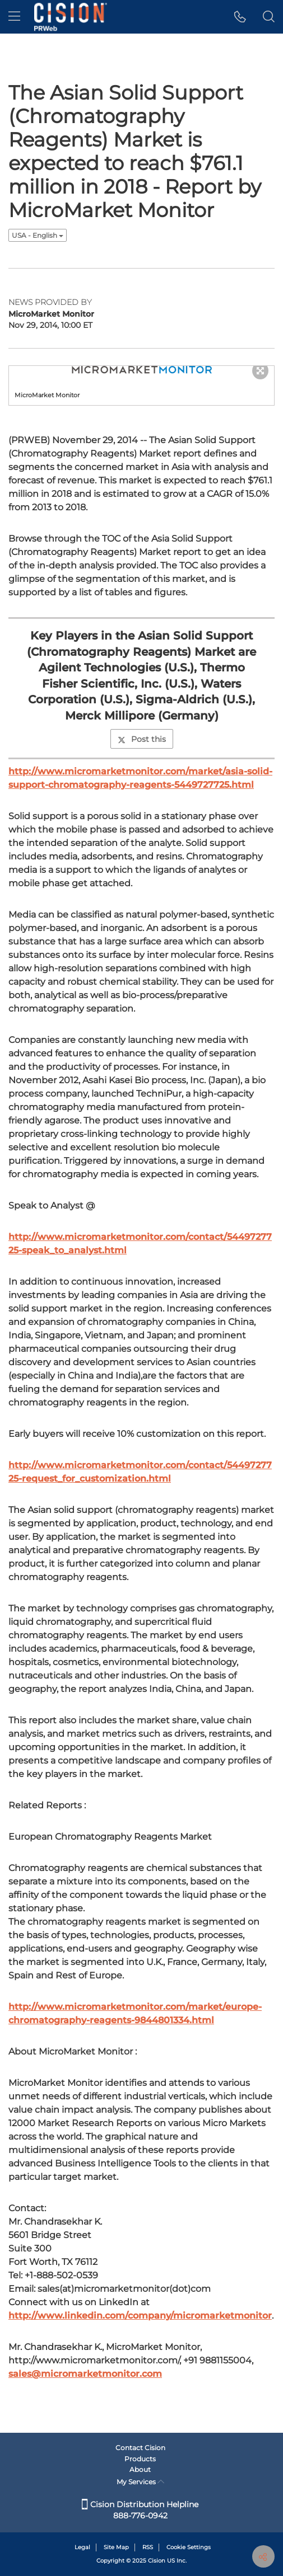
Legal (82, 2547)
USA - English (37, 235)
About (140, 2469)
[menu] (14, 17)
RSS (147, 2547)
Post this (142, 739)
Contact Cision (140, 2447)
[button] (240, 17)
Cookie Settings (188, 2547)
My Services (140, 2482)
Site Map (116, 2547)
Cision (156, 2560)
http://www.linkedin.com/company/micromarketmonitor (140, 2315)
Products (140, 2459)
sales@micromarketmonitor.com (85, 2373)
